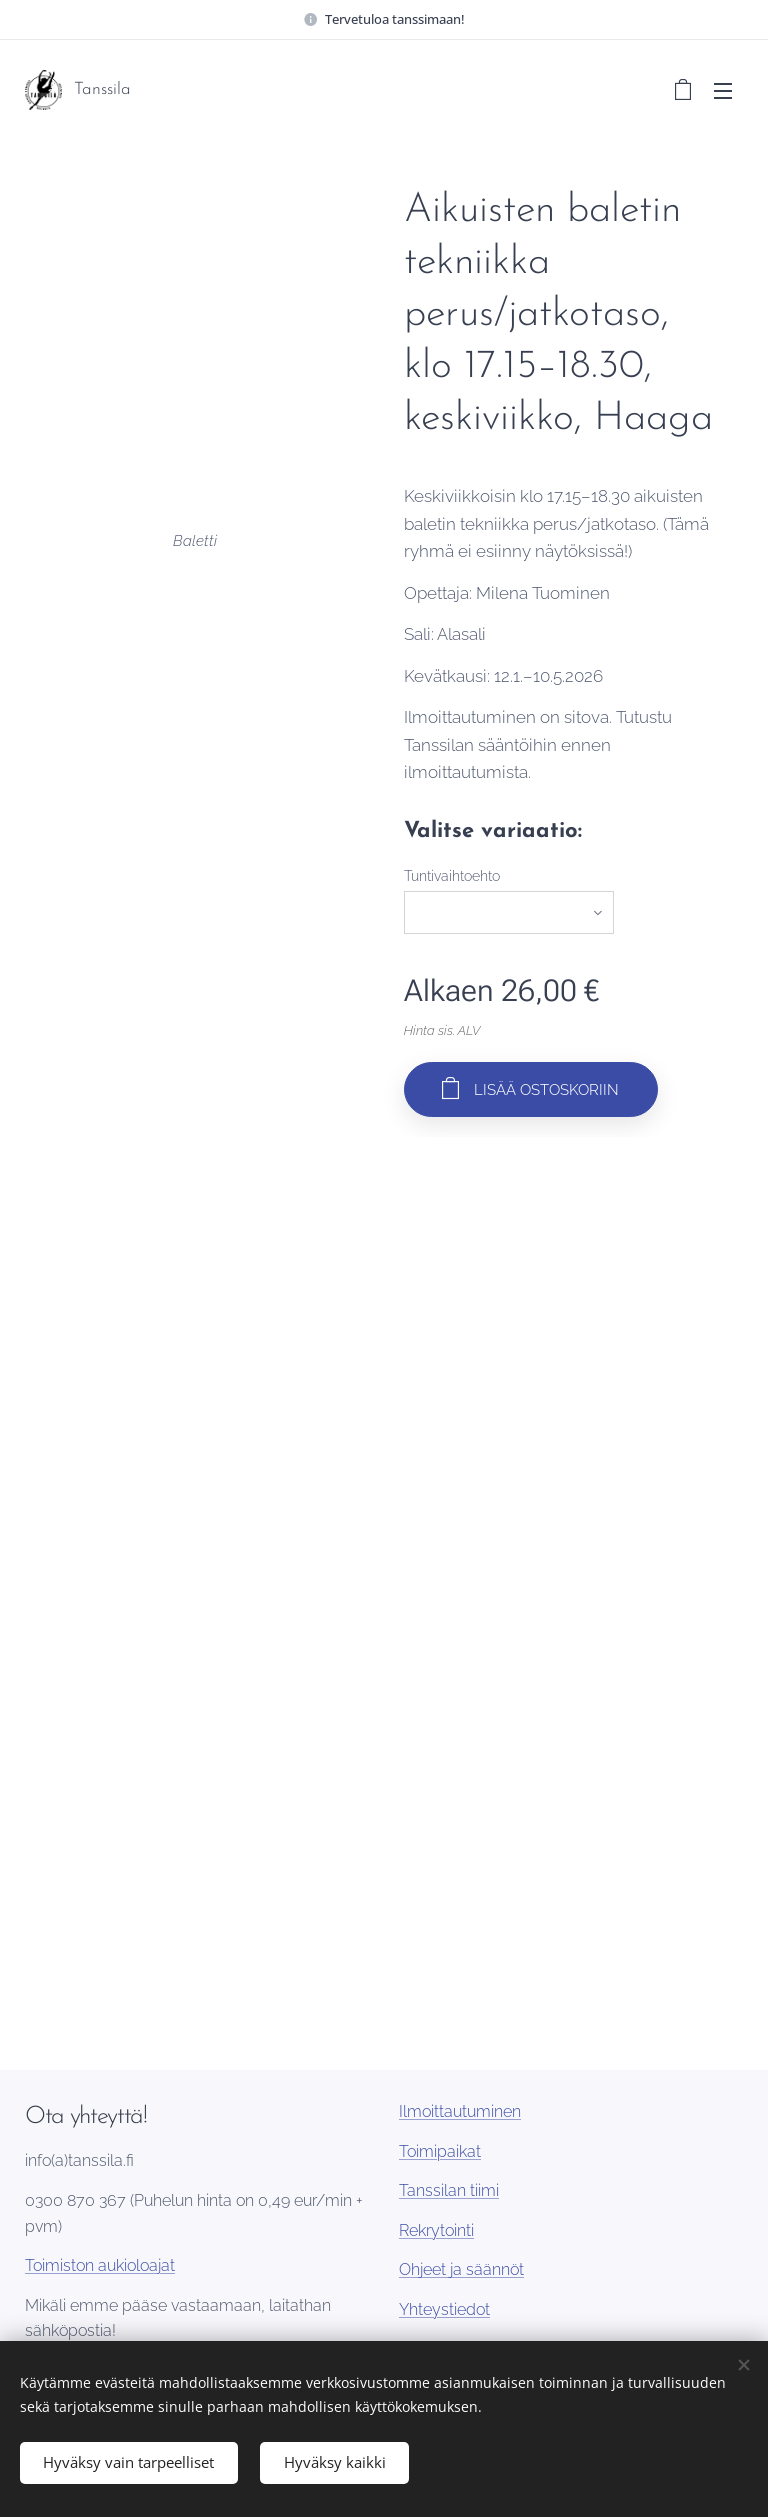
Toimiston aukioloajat (100, 2265)
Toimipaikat (440, 2150)
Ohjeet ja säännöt (461, 2269)
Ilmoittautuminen (460, 2111)
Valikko (723, 91)
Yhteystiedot (444, 2309)
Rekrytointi (436, 2229)
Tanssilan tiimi (449, 2190)
